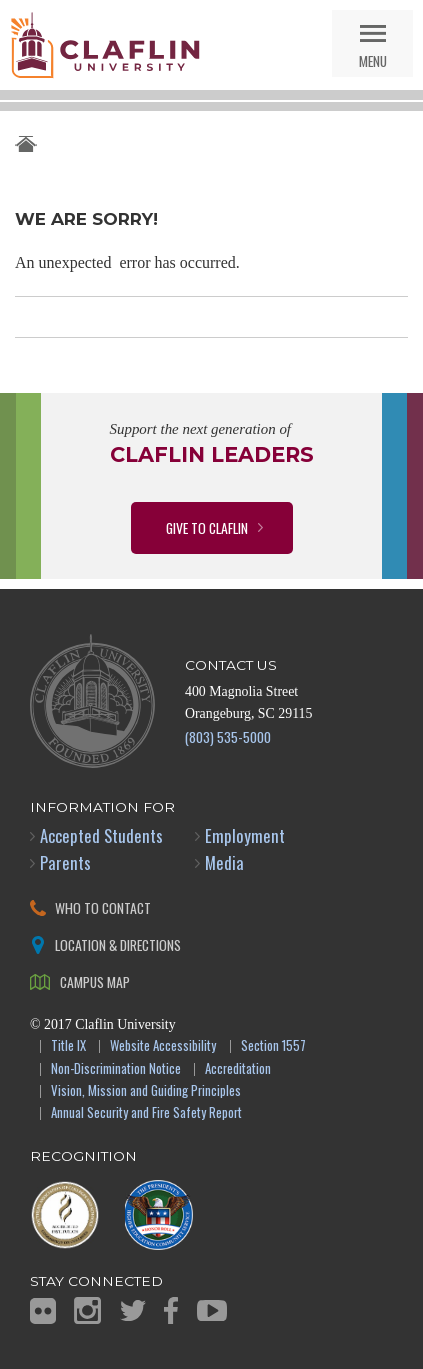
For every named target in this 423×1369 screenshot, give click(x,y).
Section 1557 (273, 1046)
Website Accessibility (163, 1046)
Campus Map (95, 981)
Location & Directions (118, 944)
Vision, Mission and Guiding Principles (146, 1091)
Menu (373, 60)
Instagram (87, 1310)
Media (224, 862)
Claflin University (105, 45)
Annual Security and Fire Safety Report (146, 1113)
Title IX (68, 1046)
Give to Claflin (207, 527)
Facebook (171, 1310)
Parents (65, 862)
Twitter (133, 1310)
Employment (245, 835)
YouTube (212, 1310)
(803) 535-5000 (228, 736)
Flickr (43, 1311)
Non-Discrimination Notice (116, 1069)
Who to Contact (103, 907)
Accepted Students (101, 835)
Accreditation (238, 1069)
